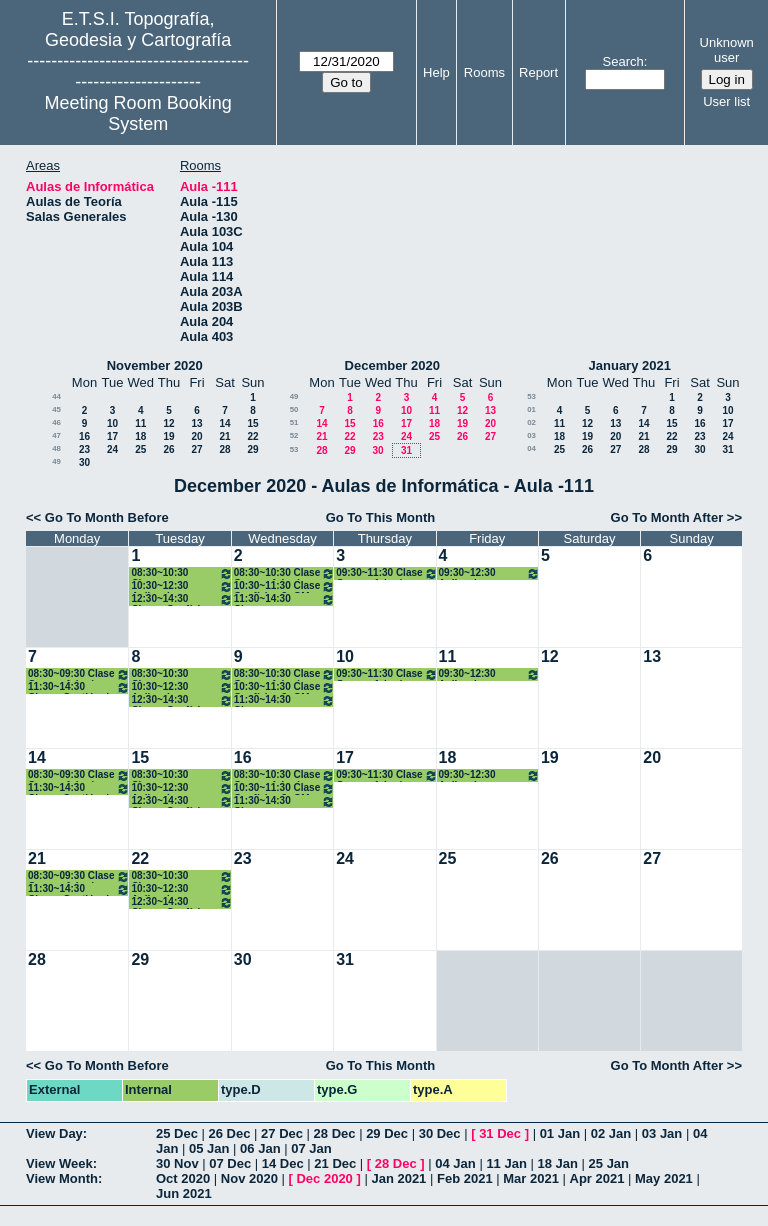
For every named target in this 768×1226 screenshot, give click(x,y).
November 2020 (155, 365)
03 (531, 435)
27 (196, 449)
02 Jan (611, 1133)
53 (294, 449)
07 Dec (230, 1163)
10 (112, 423)
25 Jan (609, 1163)
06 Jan (260, 1148)
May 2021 (664, 1178)
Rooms (484, 72)
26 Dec (230, 1133)
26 (168, 449)
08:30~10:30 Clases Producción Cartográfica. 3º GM (181, 573)
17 (112, 436)
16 (84, 436)
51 (294, 422)
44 (56, 396)
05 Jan (209, 1148)
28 (224, 449)
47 (56, 435)
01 (531, 409)
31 (406, 450)
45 (56, 409)
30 (84, 462)
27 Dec (282, 1133)
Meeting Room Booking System (138, 113)
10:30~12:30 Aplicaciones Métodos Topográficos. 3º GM (181, 586)
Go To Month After (667, 517)
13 (196, 423)
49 (56, 461)
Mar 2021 (531, 1178)
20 (196, 436)
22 (252, 436)
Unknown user (727, 50)
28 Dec (335, 1133)
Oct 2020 (183, 1178)
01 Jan (560, 1133)
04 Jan (455, 1163)
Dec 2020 (324, 1178)
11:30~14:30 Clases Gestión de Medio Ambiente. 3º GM (79, 687)
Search (623, 61)
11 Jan (506, 1163)
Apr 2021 (597, 1178)
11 (140, 423)
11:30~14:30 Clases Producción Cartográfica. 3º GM (284, 599)
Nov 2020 (249, 1178)
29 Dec (387, 1133)
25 (140, 449)
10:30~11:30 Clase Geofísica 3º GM (284, 586)
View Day (54, 1133)
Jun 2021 (184, 1193)
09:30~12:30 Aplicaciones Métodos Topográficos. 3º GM (489, 573)
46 (56, 422)
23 (84, 449)
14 (224, 423)
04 (531, 448)
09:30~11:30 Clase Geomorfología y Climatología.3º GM (386, 573)
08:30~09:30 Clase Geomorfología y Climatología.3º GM (79, 674)
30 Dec (440, 1133)
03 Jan (662, 1133)
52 (294, 435)
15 (252, 423)
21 (224, 436)
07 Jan (311, 1148)
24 (112, 449)
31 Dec (500, 1133)
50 (294, 409)
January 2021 (630, 365)
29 (252, 449)
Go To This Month (381, 517)
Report (538, 72)
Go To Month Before (107, 517)
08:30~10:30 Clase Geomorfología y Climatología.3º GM (284, 573)
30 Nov (177, 1163)
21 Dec (335, 1163)
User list (726, 101)
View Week (59, 1163)
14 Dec (283, 1163)
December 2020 (392, 365)
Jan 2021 (398, 1178)
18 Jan (557, 1163)
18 (140, 436)
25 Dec (177, 1133)
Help (436, 72)
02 (531, 422)
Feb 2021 (465, 1178)
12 (168, 423)
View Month (62, 1178)
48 (56, 448)
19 (168, 436)
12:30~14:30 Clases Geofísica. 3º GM (181, 599)
